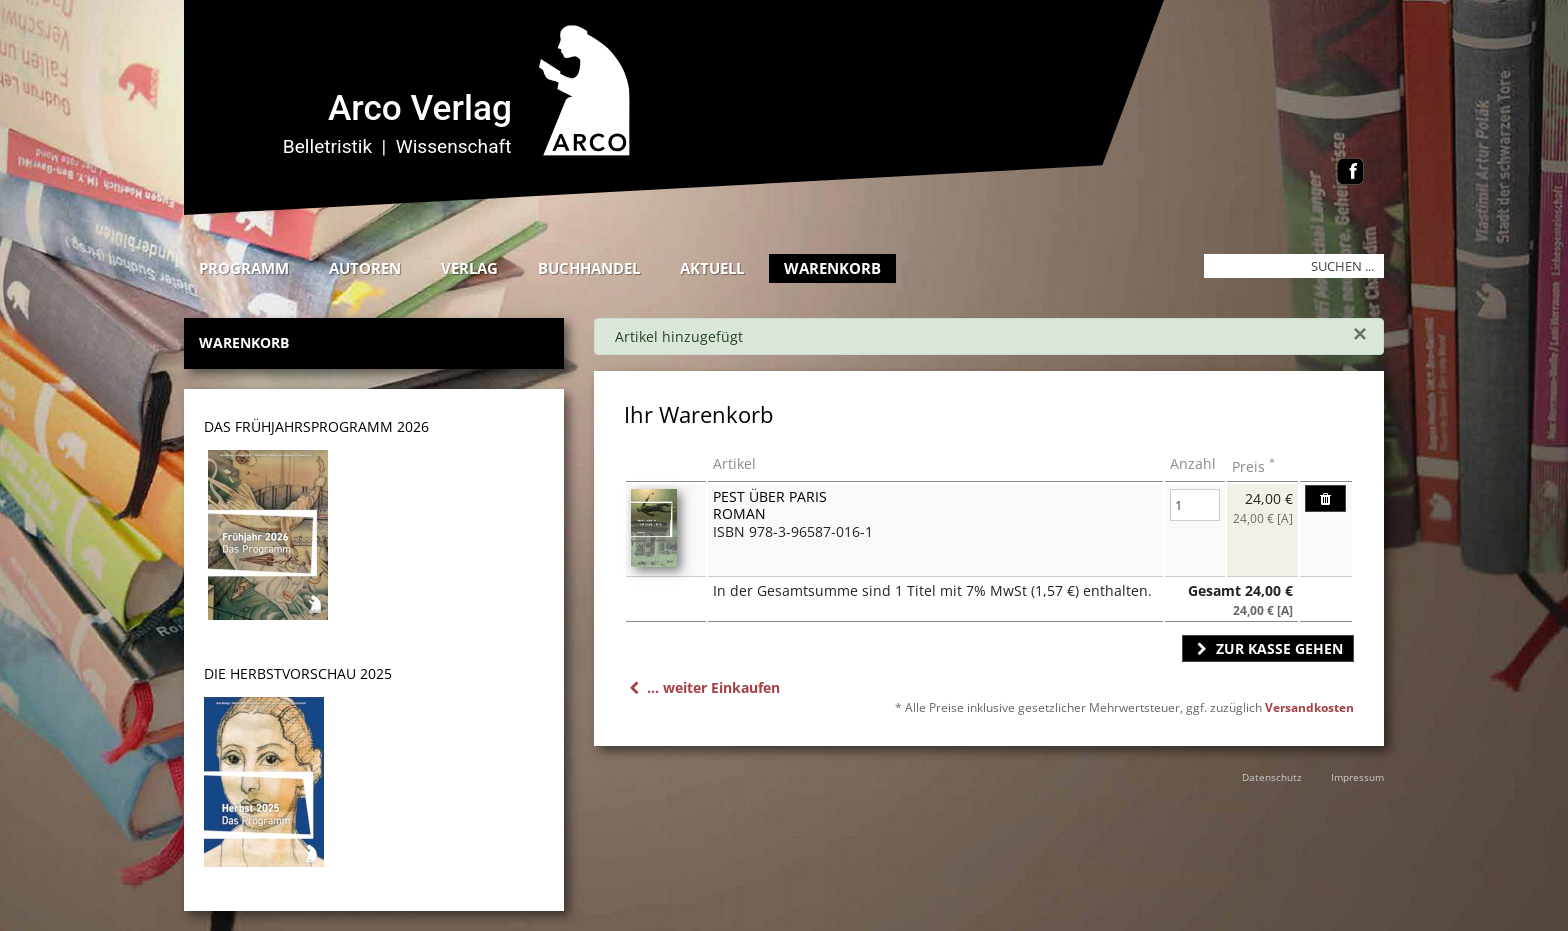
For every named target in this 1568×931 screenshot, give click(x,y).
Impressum (1357, 777)
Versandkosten (1309, 707)
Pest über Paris (770, 496)
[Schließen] (1360, 334)
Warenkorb (832, 268)
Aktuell (712, 268)
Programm (244, 268)
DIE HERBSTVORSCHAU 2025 (298, 673)
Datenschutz (1272, 777)
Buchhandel (589, 268)
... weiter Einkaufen (702, 687)
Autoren (365, 268)
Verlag (469, 268)
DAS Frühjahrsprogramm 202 (312, 426)
